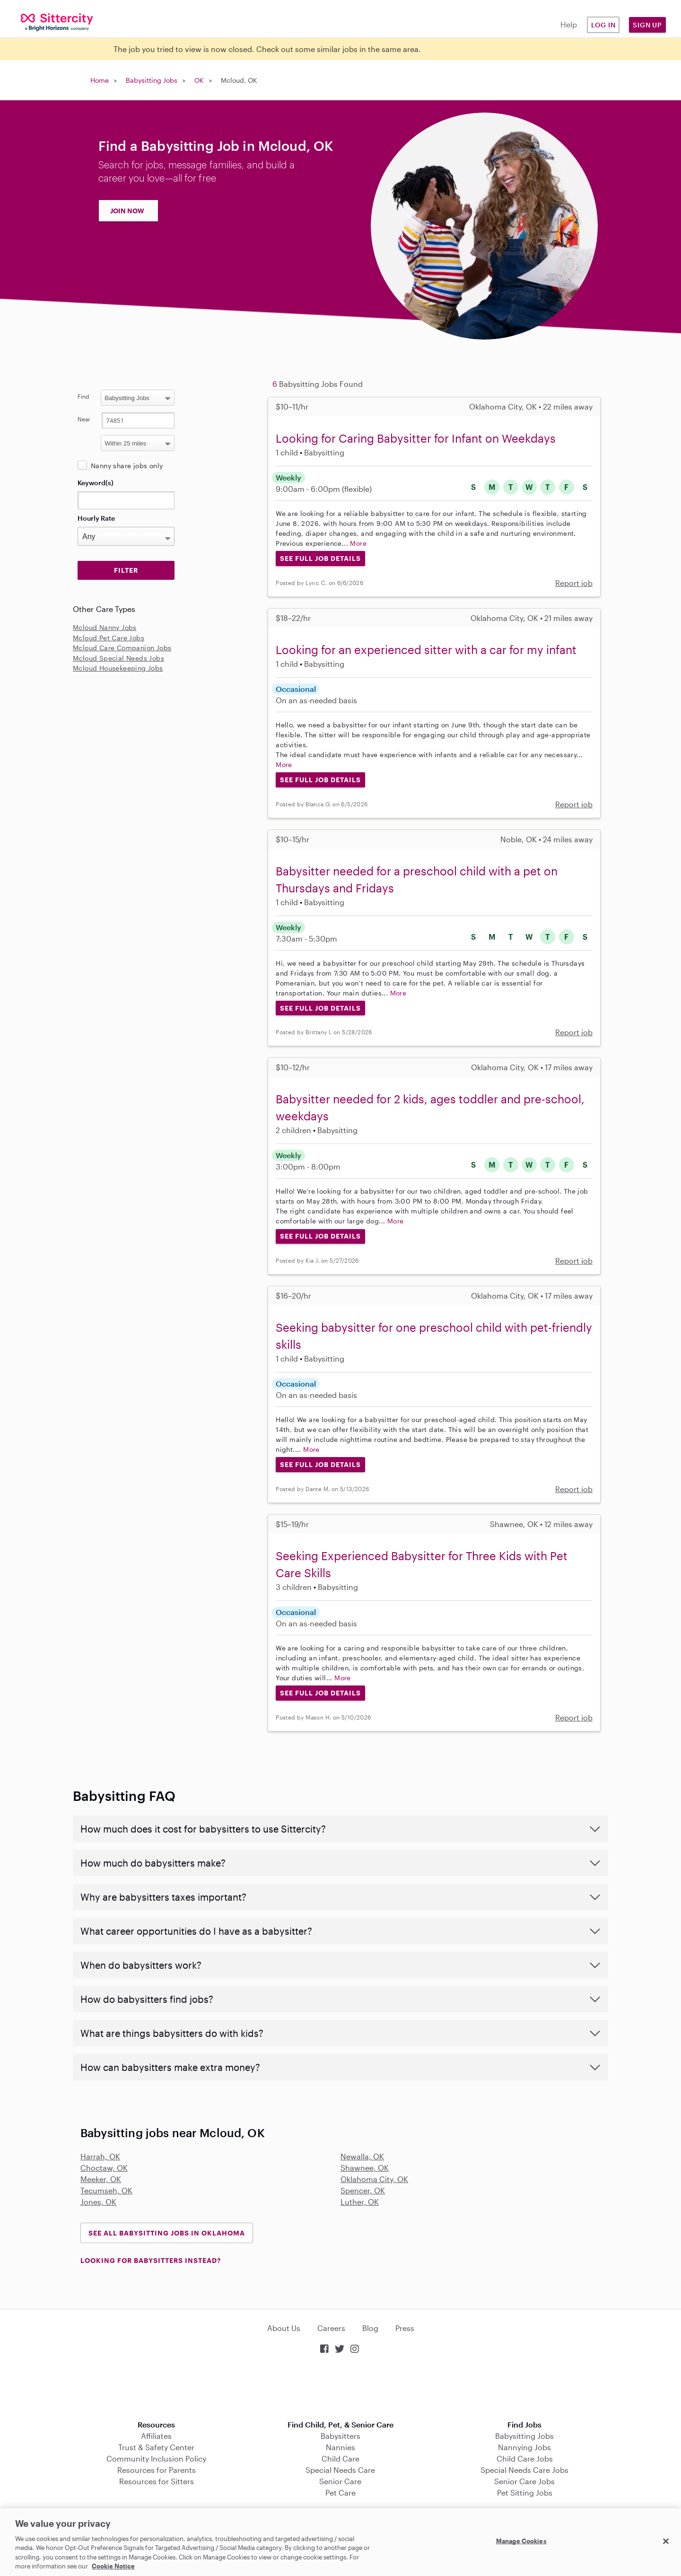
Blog (370, 2327)
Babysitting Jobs (151, 80)
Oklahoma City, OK (374, 2178)
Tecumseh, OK (106, 2190)
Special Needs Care (340, 2469)
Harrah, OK (100, 2156)
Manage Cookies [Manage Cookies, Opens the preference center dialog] (521, 2541)
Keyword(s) (96, 483)
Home (99, 80)
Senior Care (340, 2481)
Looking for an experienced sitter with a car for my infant (426, 649)
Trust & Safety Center (156, 2447)
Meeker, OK (100, 2178)
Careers (331, 2327)
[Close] (665, 2541)
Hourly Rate (96, 518)
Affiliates (156, 2435)
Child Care (340, 2458)
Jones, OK (98, 2201)
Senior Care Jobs (524, 2481)
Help (568, 24)
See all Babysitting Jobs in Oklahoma (166, 2233)
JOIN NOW (127, 211)
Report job (574, 582)
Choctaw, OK (104, 2167)
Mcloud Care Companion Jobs (122, 648)
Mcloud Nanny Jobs (105, 627)
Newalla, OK (362, 2156)
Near (84, 419)
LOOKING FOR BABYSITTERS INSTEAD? (150, 2260)
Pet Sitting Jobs (524, 2492)
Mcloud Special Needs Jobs (118, 658)
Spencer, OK (362, 2190)
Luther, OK (359, 2201)
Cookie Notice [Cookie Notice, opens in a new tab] (113, 2566)
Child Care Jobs (525, 2458)
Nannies (340, 2447)
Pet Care (340, 2492)
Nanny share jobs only (127, 466)
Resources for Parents (156, 2469)
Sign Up (647, 25)
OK (199, 80)
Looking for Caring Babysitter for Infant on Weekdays (416, 438)
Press (404, 2327)
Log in (603, 25)
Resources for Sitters (156, 2481)
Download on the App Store (340, 2388)
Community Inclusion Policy (156, 2458)
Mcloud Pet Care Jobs (108, 638)
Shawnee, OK (364, 2167)
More (358, 543)
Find (83, 396)
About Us (283, 2327)
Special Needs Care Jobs (524, 2469)
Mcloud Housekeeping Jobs (118, 668)
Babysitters (340, 2435)
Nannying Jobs (524, 2447)
